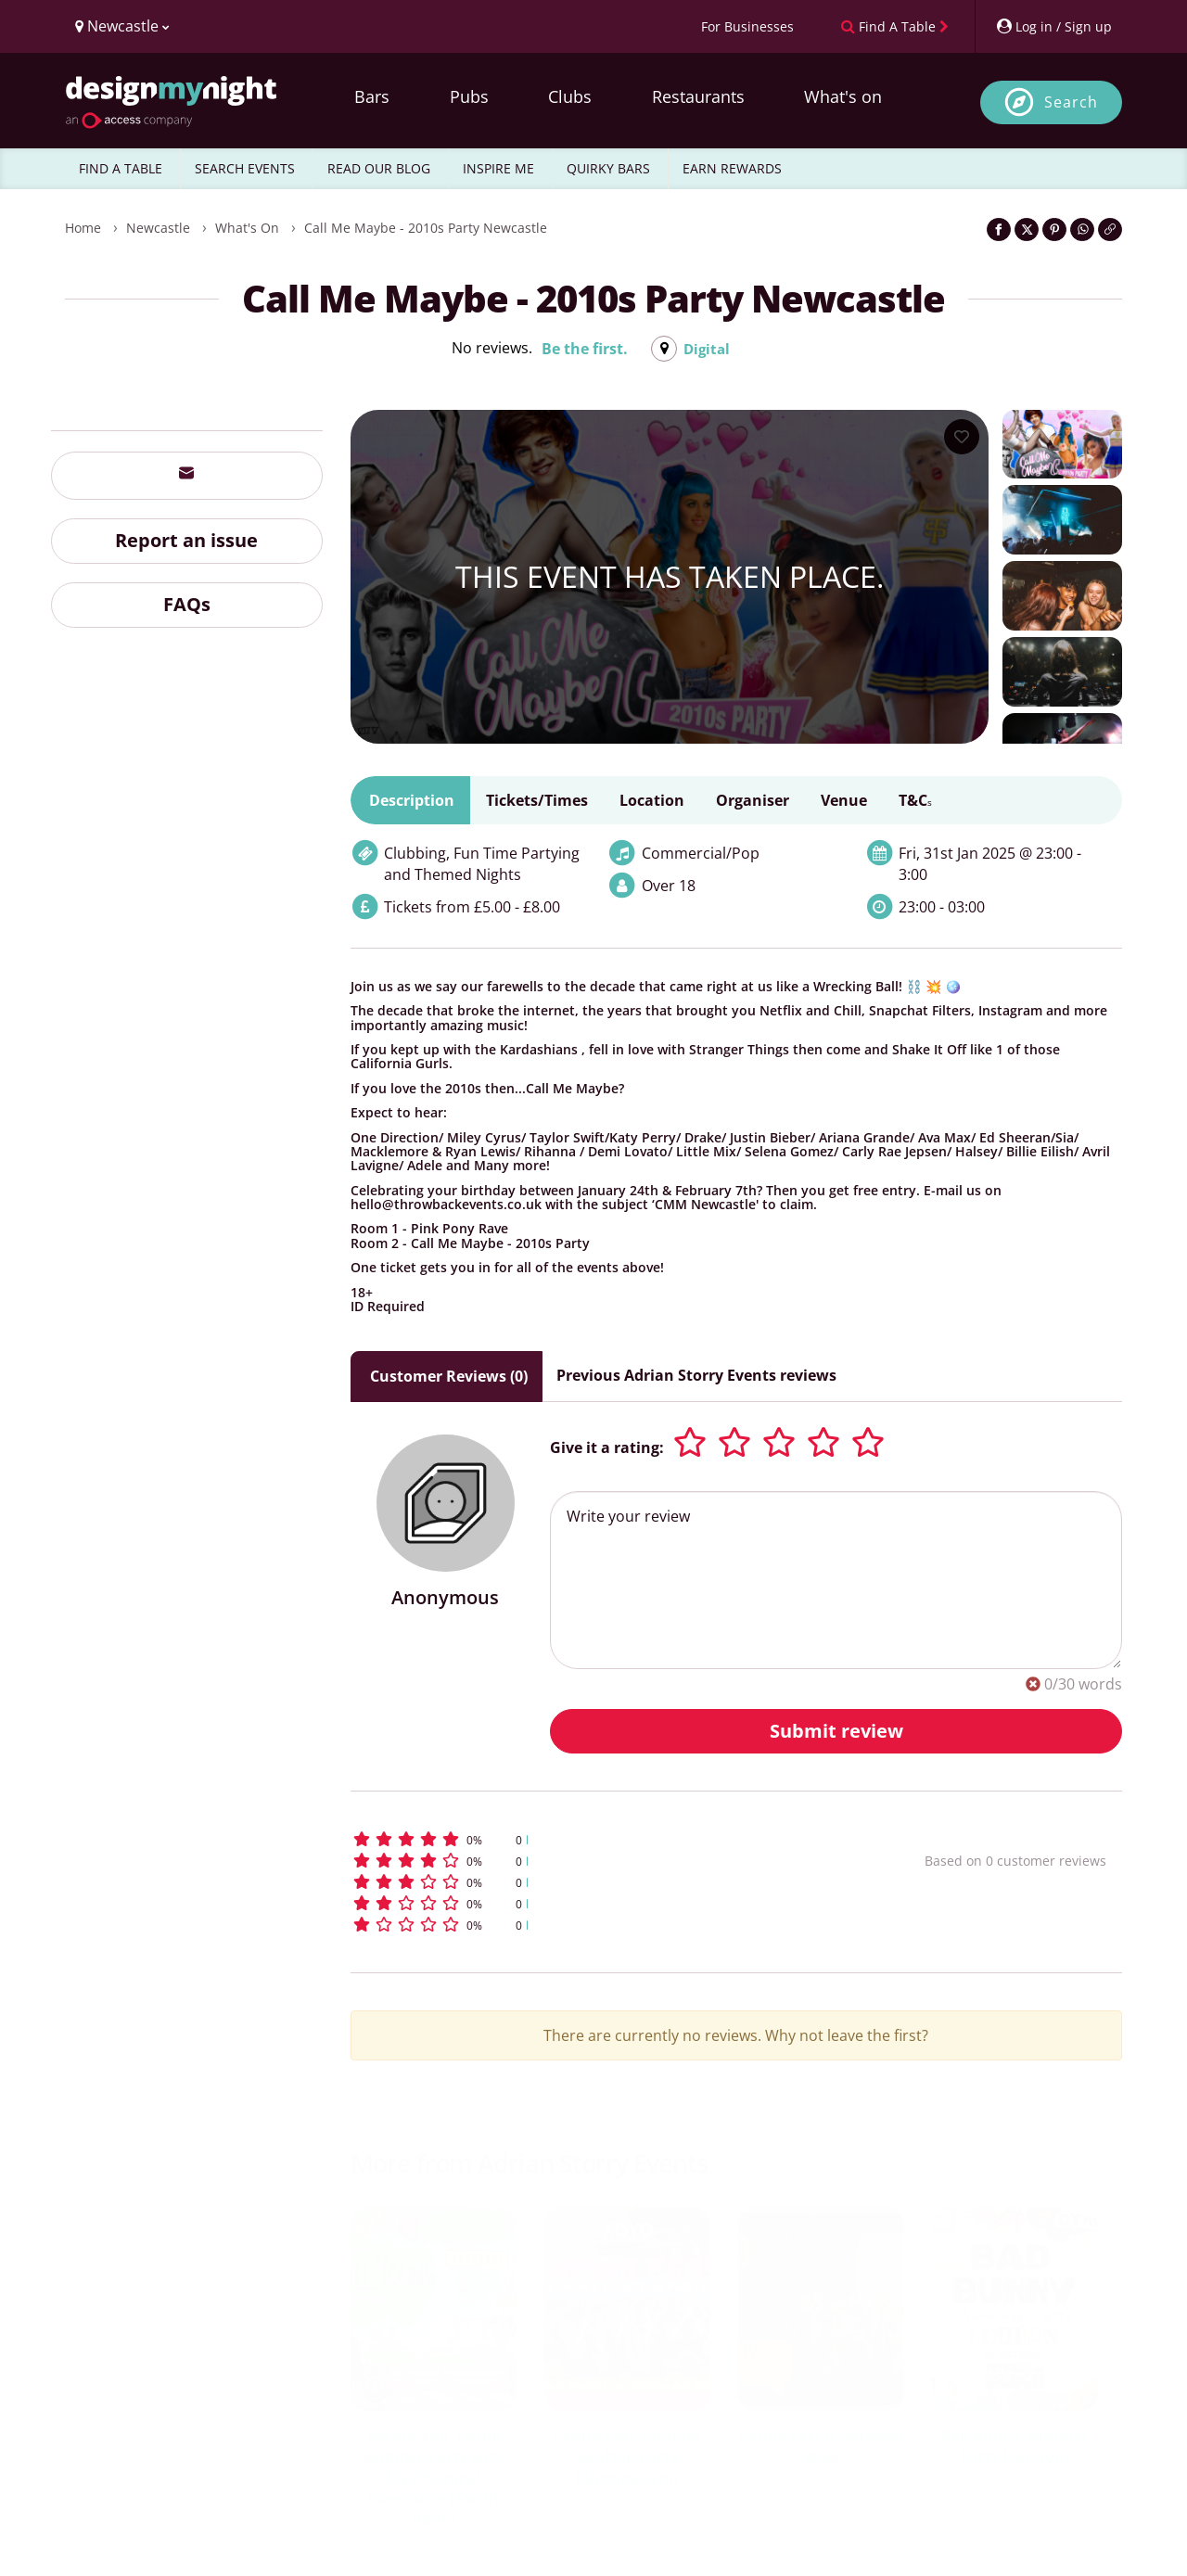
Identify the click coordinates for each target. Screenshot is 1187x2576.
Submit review (836, 1730)
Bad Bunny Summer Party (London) (1014, 2446)
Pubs (469, 96)
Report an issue (186, 540)
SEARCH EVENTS (245, 168)
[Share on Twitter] (1027, 229)
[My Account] (1053, 26)
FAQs (187, 604)
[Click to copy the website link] (1110, 229)
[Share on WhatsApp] (1082, 229)
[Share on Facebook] (999, 229)
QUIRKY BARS (608, 168)
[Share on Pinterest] (1054, 229)
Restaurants (698, 96)
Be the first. (584, 348)
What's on (843, 96)
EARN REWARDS (732, 168)
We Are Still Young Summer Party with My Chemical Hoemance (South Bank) (433, 2478)
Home (83, 227)
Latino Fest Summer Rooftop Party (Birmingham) (627, 2456)
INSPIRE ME (498, 168)
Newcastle (158, 227)
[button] (603, 1839)
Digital (707, 348)
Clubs (570, 96)
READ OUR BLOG (378, 168)
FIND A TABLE (120, 168)
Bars (371, 96)
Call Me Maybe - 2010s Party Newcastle (425, 227)
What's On (247, 227)
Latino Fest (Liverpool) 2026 (821, 2446)
